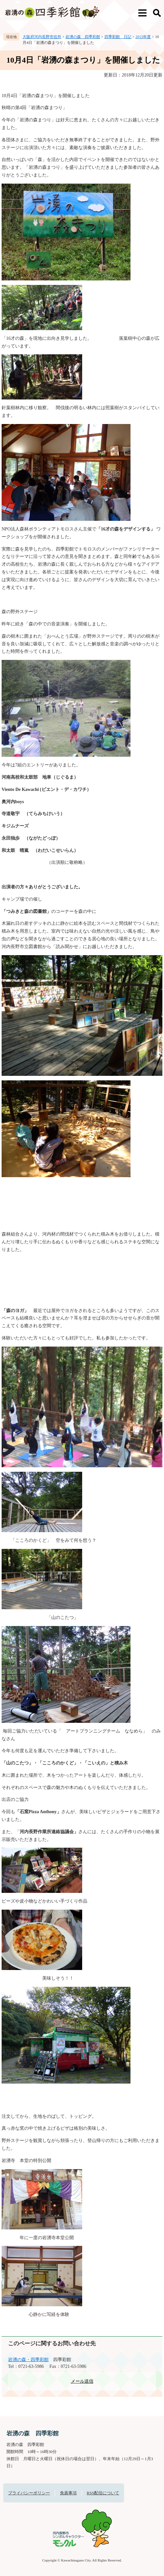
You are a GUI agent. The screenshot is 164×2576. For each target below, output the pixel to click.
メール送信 (82, 2381)
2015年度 (143, 37)
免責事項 (68, 2492)
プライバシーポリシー (29, 2492)
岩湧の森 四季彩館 (82, 37)
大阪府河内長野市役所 (42, 37)
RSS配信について (103, 2492)
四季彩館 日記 (117, 37)
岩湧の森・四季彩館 (28, 2359)
